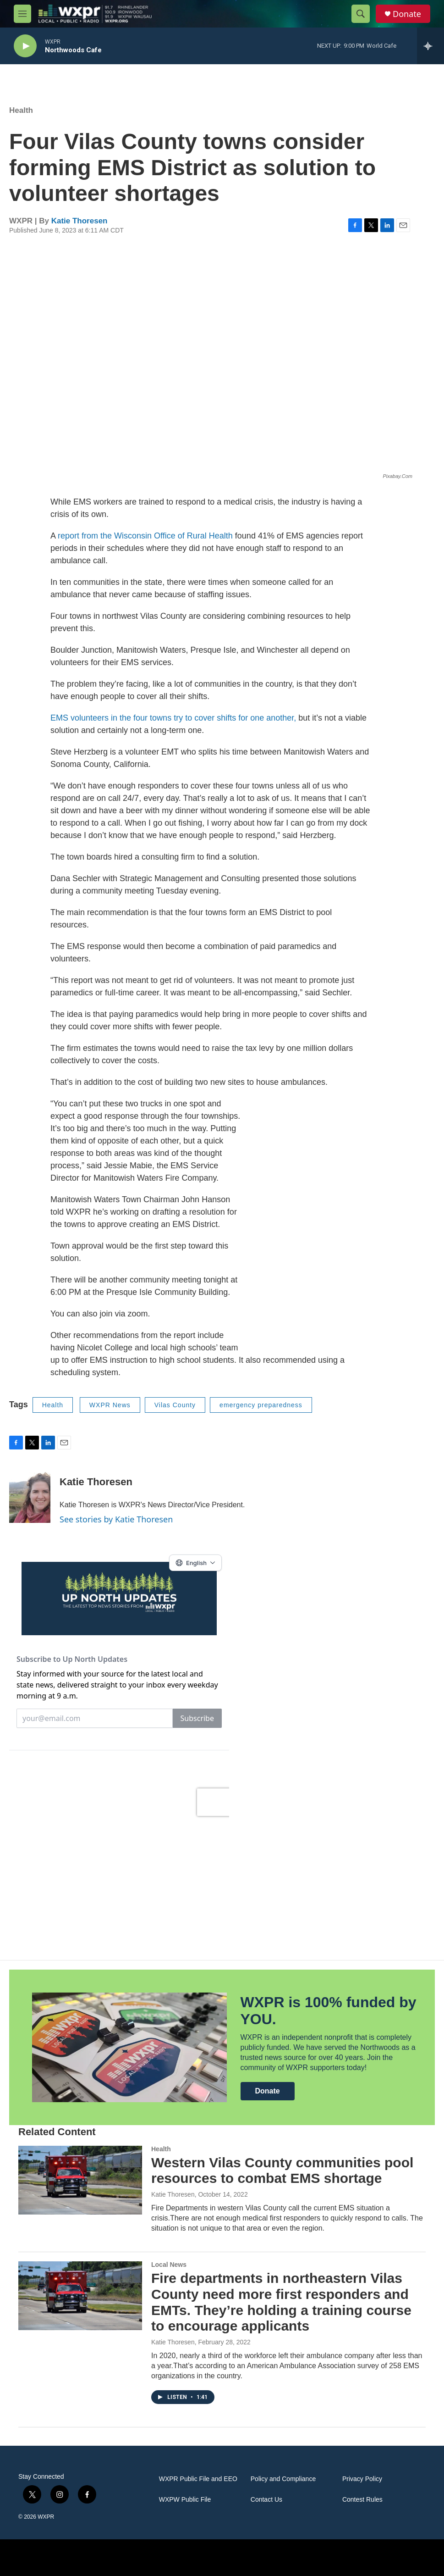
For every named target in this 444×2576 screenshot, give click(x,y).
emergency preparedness (260, 1405)
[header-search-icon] (360, 14)
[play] (25, 46)
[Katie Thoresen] (29, 1495)
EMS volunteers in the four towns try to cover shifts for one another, (173, 717)
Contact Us (266, 2499)
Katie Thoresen (79, 221)
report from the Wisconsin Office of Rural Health (145, 535)
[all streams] (430, 46)
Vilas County (175, 1405)
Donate (407, 14)
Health (21, 110)
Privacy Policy (362, 2479)
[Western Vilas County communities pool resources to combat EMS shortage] (80, 2180)
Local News (168, 2264)
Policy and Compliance (283, 2479)
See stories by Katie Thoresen (116, 1519)
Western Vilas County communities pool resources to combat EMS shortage (282, 2170)
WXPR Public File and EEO (198, 2479)
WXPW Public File (185, 2499)
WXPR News (110, 1405)
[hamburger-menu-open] (22, 14)
